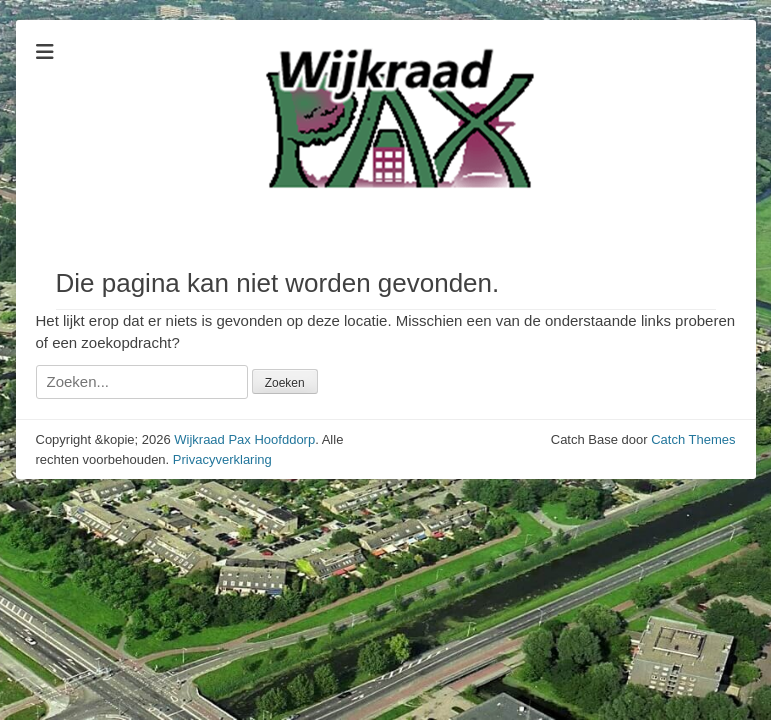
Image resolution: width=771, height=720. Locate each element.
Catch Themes (693, 439)
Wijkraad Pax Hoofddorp (244, 439)
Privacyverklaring (222, 459)
